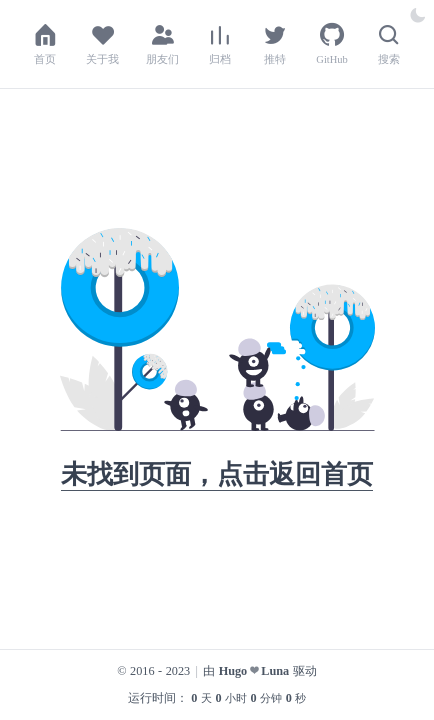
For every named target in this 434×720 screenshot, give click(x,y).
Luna (275, 671)
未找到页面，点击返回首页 (217, 474)
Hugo (233, 671)
